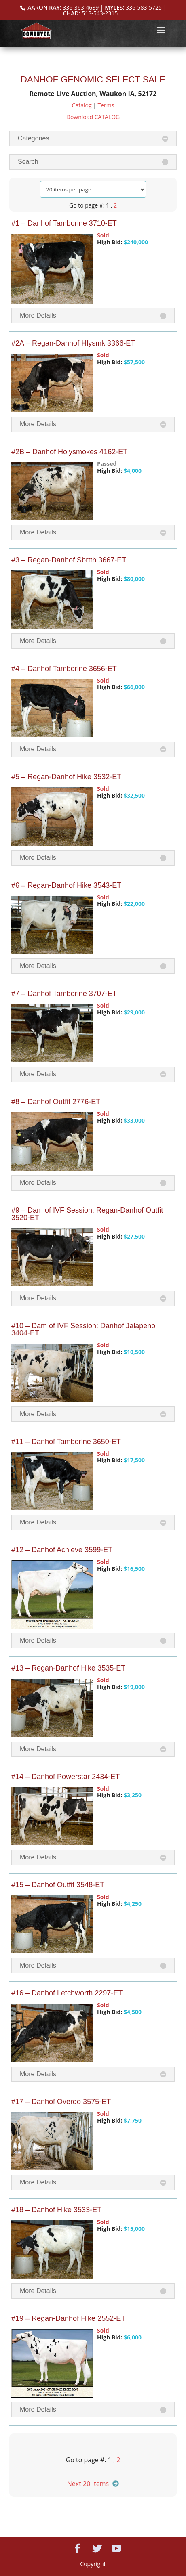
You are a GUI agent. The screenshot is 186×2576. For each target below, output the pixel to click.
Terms (105, 105)
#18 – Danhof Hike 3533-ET (56, 2210)
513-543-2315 (100, 13)
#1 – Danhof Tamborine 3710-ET (64, 223)
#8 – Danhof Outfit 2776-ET (55, 1102)
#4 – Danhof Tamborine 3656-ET (64, 668)
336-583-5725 (144, 7)
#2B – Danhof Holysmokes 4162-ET (69, 452)
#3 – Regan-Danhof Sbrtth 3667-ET (68, 560)
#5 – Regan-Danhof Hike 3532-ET (66, 777)
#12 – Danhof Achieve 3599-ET (61, 1550)
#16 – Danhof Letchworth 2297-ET (67, 1993)
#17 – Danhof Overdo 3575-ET (61, 2102)
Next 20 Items (88, 2483)
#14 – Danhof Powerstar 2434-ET (65, 1777)
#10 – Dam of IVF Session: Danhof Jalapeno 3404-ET (83, 1329)
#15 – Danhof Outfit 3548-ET (57, 1885)
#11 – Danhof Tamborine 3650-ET (66, 1442)
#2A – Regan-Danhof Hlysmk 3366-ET (73, 343)
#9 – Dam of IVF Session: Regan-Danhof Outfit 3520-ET (87, 1214)
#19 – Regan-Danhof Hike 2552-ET (68, 2318)
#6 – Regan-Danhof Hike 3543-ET (66, 885)
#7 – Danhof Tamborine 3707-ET (64, 993)
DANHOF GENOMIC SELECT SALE (93, 79)
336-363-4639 (81, 7)
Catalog (82, 105)
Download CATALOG (93, 117)
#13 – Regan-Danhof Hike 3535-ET (68, 1668)
